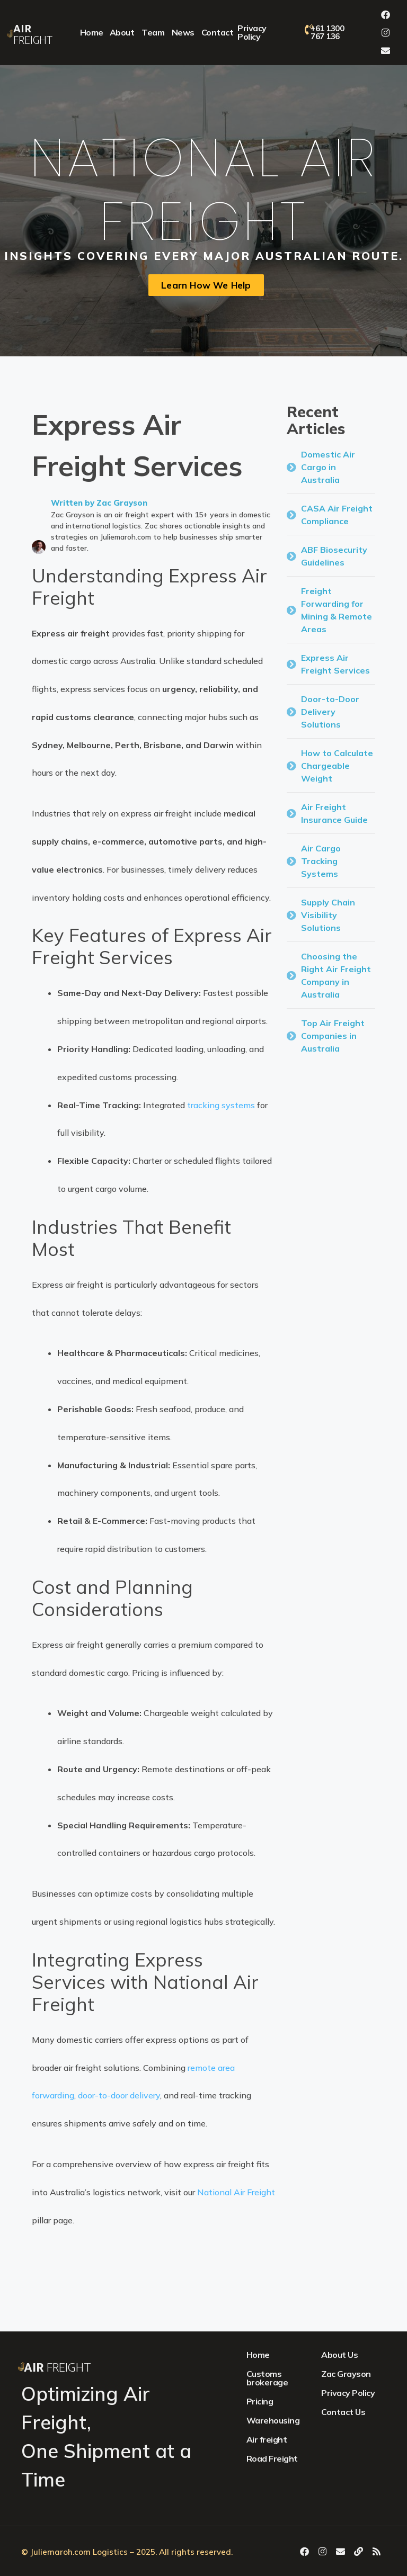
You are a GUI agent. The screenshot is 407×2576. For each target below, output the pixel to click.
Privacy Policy (252, 32)
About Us (339, 2354)
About (122, 32)
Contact (217, 32)
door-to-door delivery (119, 2095)
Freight (32, 34)
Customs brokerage (267, 2377)
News (183, 32)
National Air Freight (236, 2192)
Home (91, 32)
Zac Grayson (346, 2373)
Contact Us (343, 2412)
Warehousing (273, 2420)
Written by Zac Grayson (99, 503)
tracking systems (221, 1105)
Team (152, 32)
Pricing (259, 2401)
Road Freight (272, 2458)
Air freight (266, 2439)
